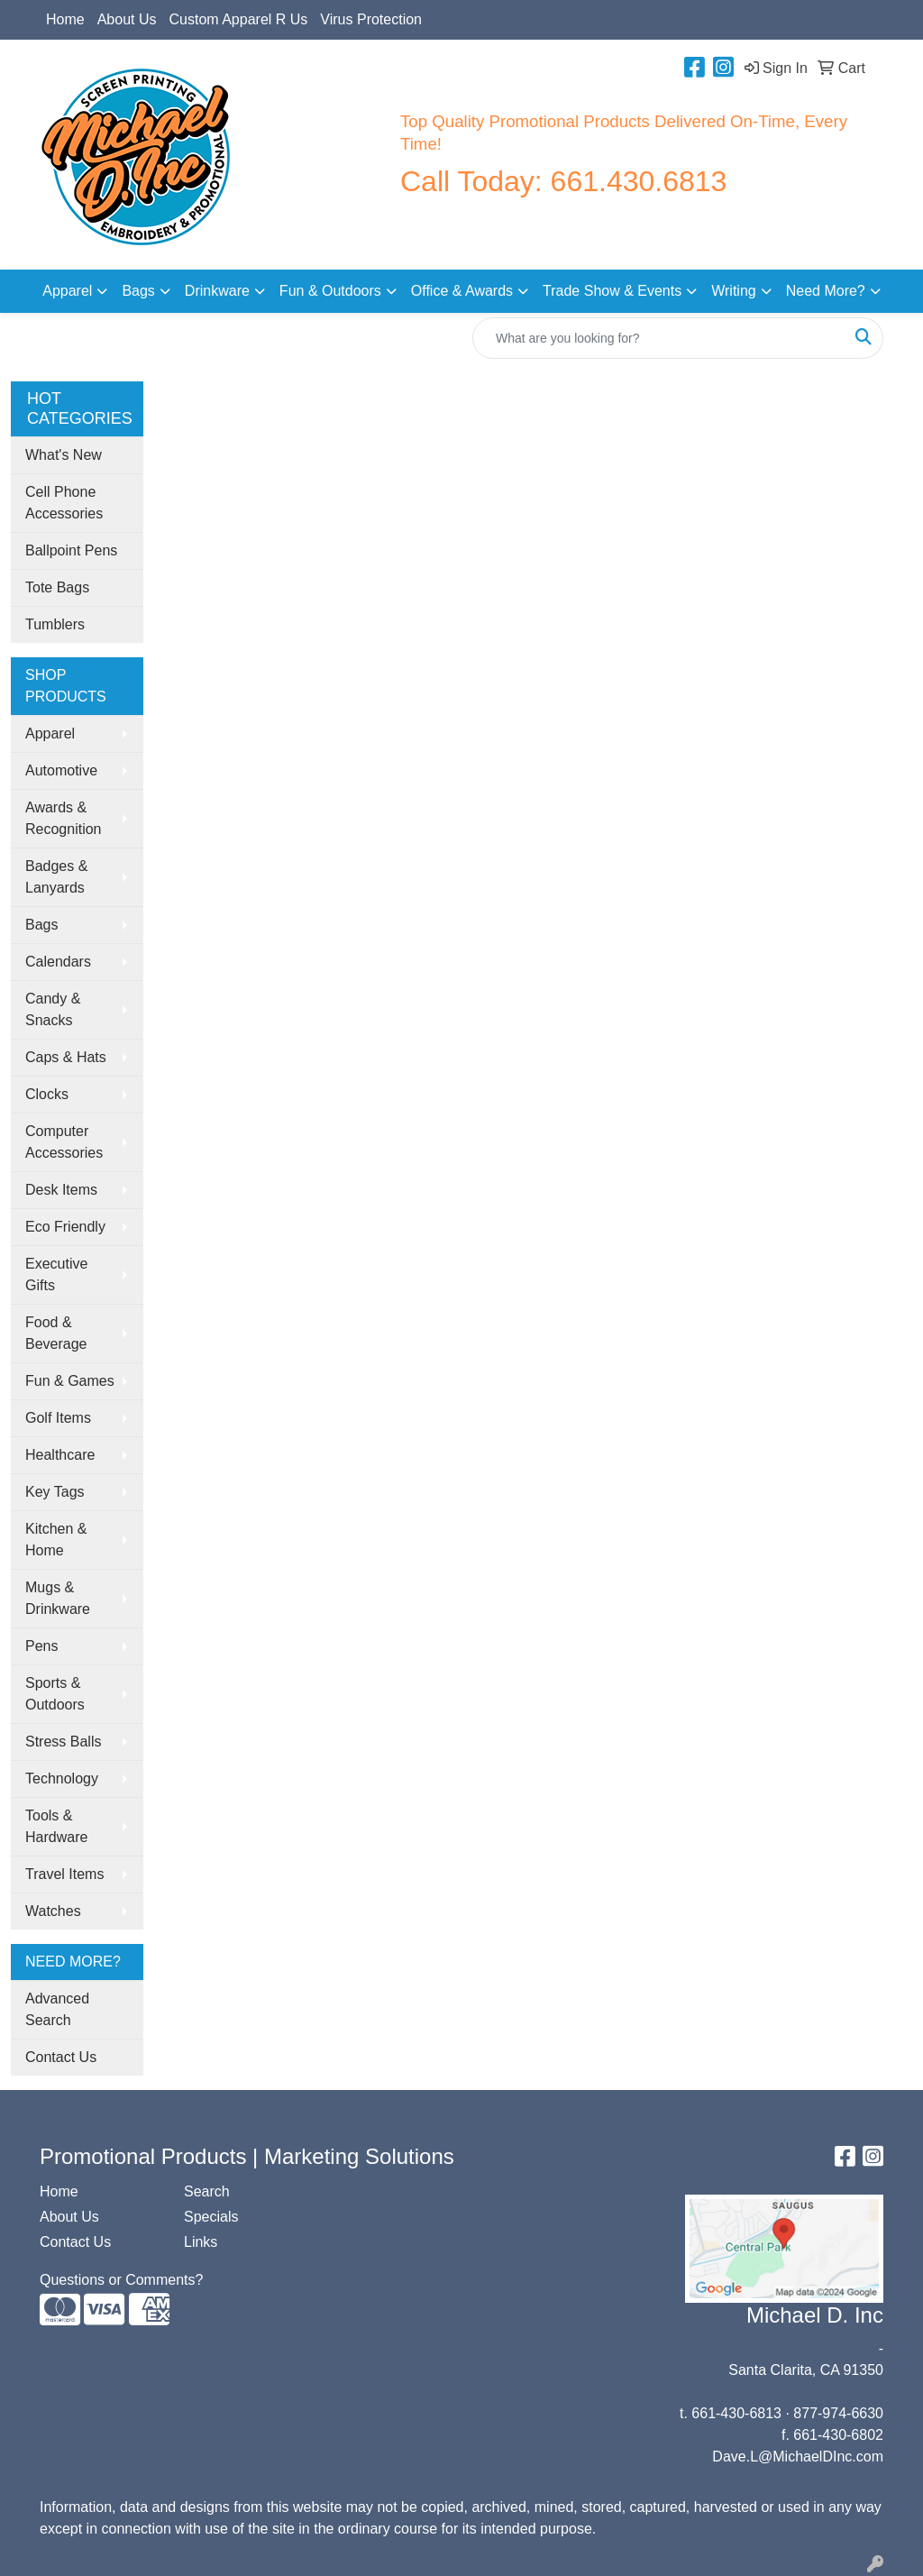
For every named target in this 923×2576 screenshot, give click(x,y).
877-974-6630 (838, 2413)
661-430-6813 (736, 2413)
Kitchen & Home (56, 1539)
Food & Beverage (56, 1333)
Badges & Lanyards (56, 876)
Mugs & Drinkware (57, 1598)
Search (207, 2191)
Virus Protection (371, 19)
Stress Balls (63, 1741)
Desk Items (61, 1189)
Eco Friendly (65, 1226)
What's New (63, 455)
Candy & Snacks (52, 1009)
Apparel (67, 290)
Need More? (825, 290)
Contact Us (60, 2057)
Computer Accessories (64, 1141)
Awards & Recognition (63, 818)
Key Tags (55, 1491)
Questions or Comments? (121, 2279)
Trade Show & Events (612, 290)
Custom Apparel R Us (238, 19)
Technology (61, 1778)
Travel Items (64, 1874)
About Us (127, 19)
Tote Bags (57, 587)
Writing (733, 290)
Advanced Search (57, 2009)
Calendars (58, 961)
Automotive (61, 770)
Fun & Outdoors (330, 290)
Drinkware (217, 290)
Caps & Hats (65, 1057)
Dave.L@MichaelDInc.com (797, 2456)
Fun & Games (69, 1381)
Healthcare (60, 1454)
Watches (53, 1911)
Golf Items (58, 1418)
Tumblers (55, 624)
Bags (138, 290)
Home (65, 19)
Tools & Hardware (56, 1826)
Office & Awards (462, 290)
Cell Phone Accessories (64, 502)
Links (200, 2242)
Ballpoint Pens (71, 550)
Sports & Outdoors (55, 1693)
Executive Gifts (56, 1274)
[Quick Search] (658, 338)
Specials (211, 2216)
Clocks (47, 1094)
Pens (41, 1646)
